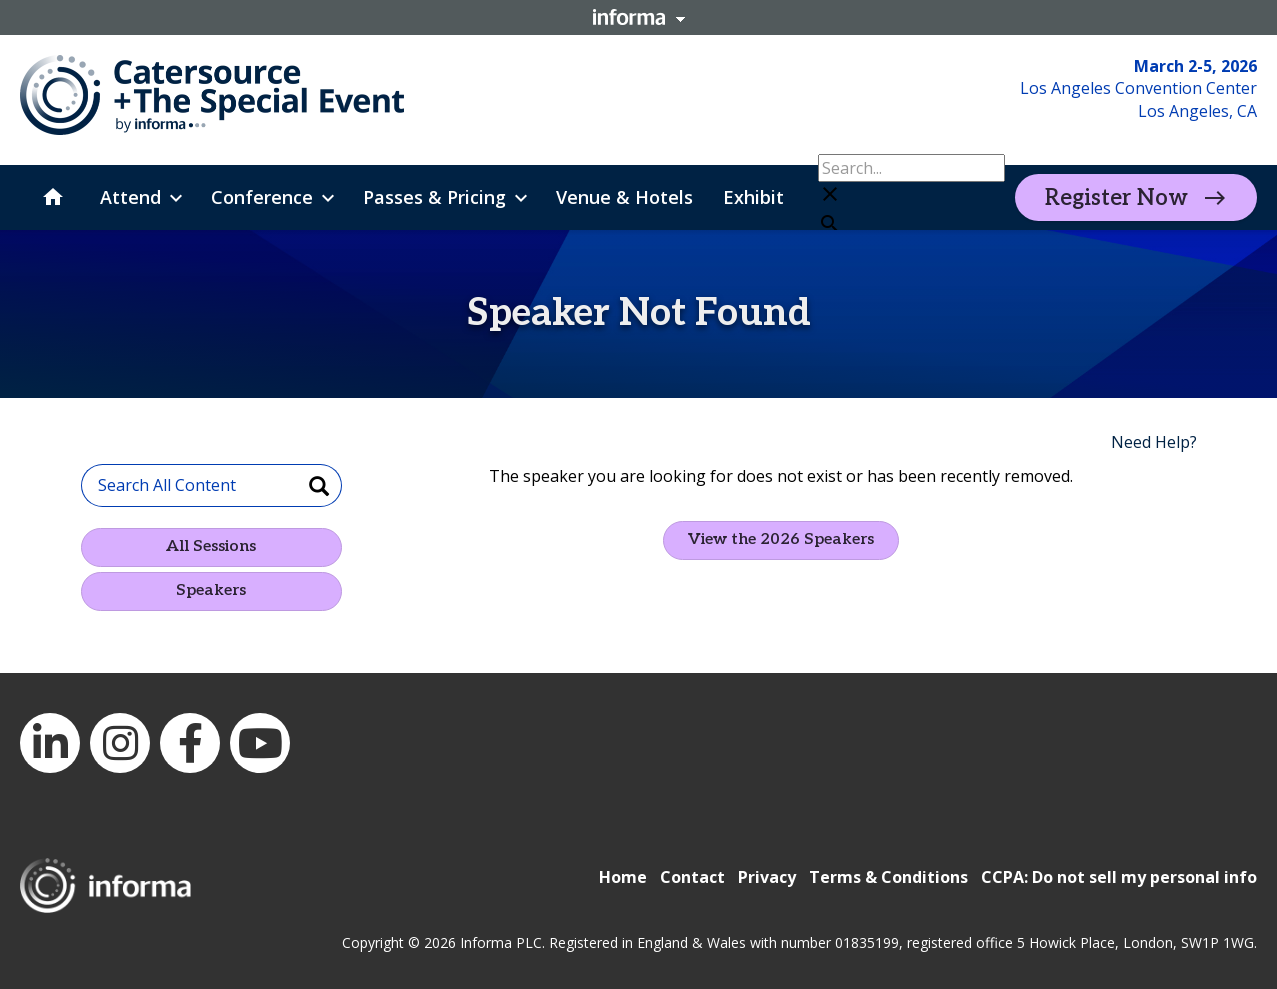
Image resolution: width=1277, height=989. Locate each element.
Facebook (190, 743)
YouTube (260, 743)
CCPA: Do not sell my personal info (1119, 877)
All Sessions (211, 546)
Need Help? (1154, 442)
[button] (911, 196)
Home (623, 877)
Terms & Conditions (888, 877)
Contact (692, 877)
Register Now (1116, 198)
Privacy (767, 877)
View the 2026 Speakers (781, 539)
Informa (639, 17)
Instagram (120, 743)
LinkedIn (50, 743)
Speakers (211, 590)
